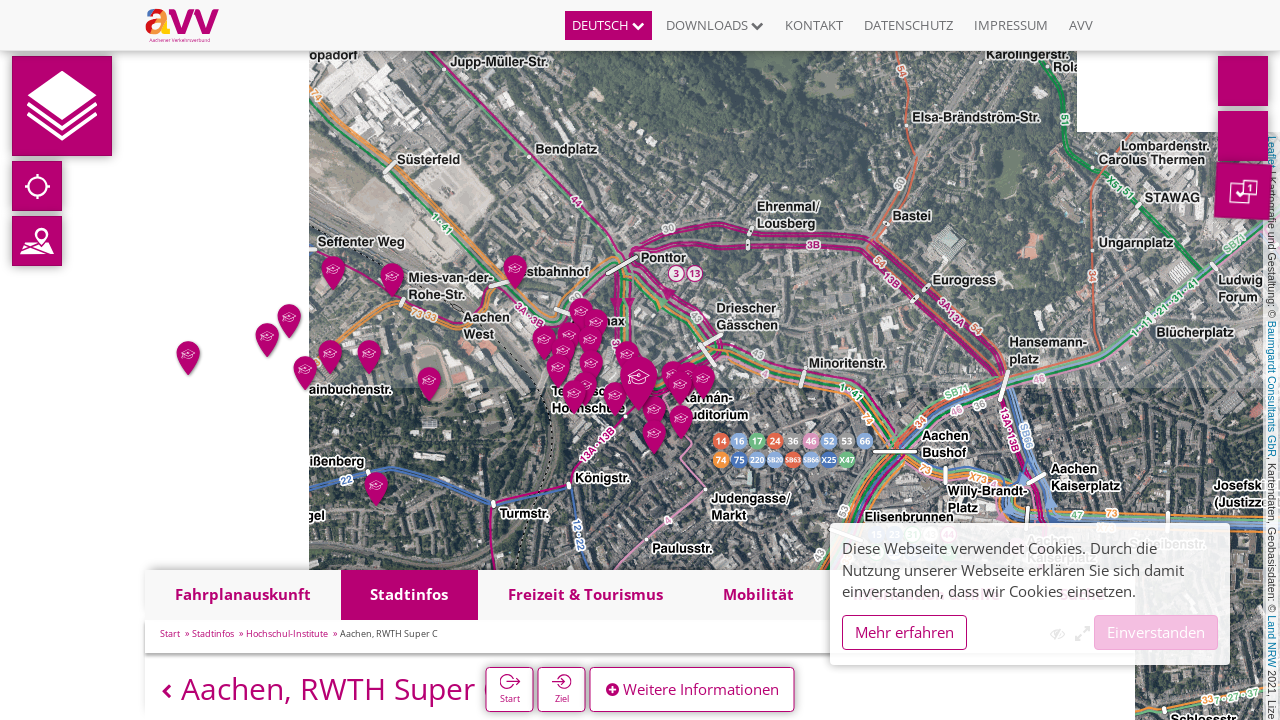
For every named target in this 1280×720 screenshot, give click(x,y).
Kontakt (814, 25)
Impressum (1011, 25)
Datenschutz (908, 25)
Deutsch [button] (608, 25)
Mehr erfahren (904, 632)
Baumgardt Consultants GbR (1272, 389)
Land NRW (1272, 641)
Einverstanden (1156, 632)
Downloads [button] (715, 25)
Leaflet (1272, 152)
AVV (1081, 25)
